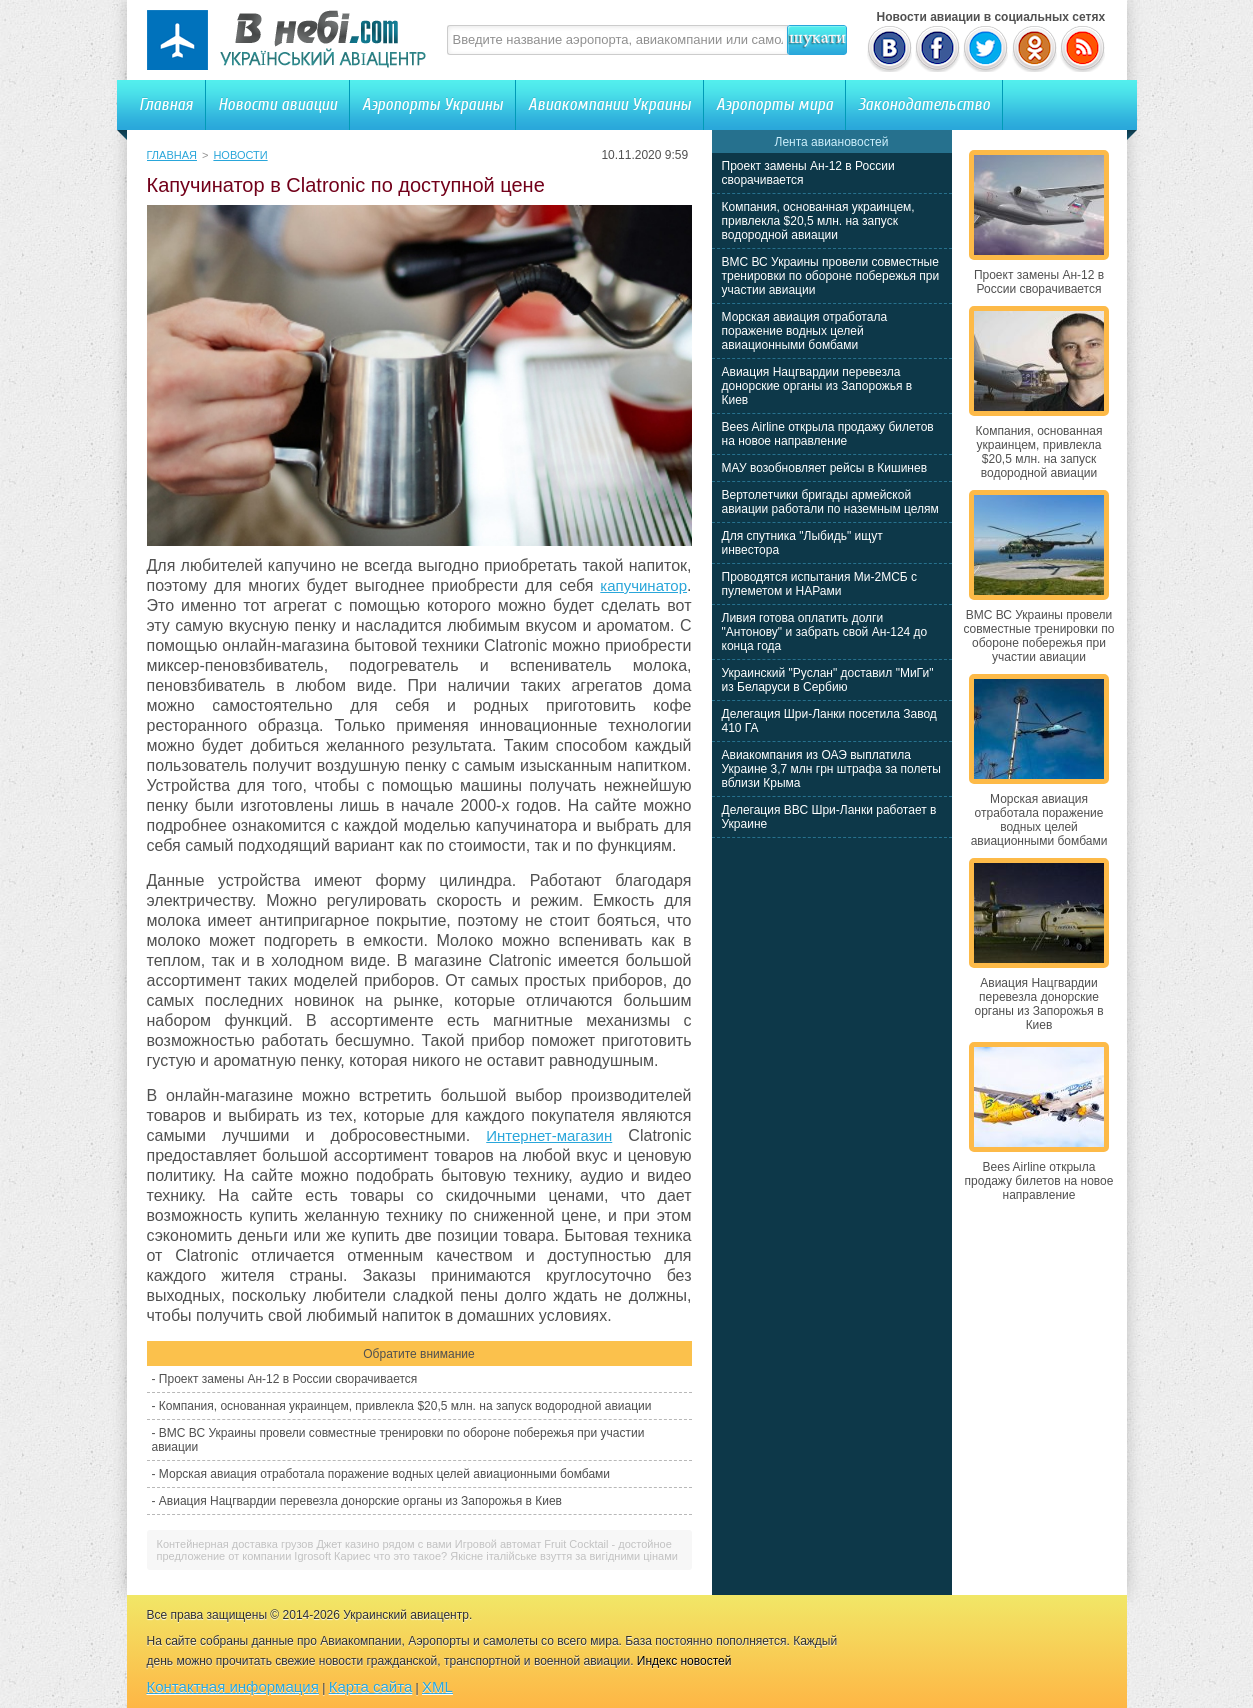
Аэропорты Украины (432, 104)
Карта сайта (371, 1686)
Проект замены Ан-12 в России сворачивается (288, 1379)
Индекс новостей (684, 1661)
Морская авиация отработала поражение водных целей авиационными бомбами (384, 1474)
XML (437, 1686)
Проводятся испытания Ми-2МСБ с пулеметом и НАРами (820, 584)
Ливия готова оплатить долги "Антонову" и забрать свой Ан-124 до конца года (825, 632)
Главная (166, 104)
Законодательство (924, 104)
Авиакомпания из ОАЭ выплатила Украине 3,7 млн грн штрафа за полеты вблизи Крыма (831, 769)
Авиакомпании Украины (609, 104)
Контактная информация (233, 1686)
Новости (240, 155)
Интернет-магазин (549, 1135)
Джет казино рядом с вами (383, 1544)
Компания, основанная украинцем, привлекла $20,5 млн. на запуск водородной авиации (405, 1406)
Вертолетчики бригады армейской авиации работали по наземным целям (830, 502)
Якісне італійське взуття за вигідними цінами (564, 1556)
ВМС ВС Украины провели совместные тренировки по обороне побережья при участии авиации (831, 276)
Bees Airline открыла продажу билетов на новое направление (828, 434)
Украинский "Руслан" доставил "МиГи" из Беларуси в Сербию (828, 680)
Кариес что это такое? (390, 1556)
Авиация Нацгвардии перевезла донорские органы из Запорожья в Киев (360, 1501)
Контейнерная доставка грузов (235, 1544)
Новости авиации (277, 104)
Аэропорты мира (774, 104)
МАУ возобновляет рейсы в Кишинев (825, 468)
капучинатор (643, 585)
